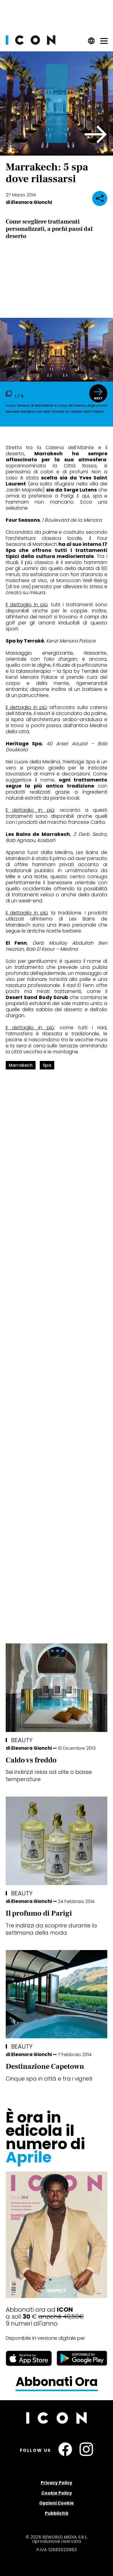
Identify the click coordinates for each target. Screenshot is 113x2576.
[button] (96, 134)
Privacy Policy (56, 2483)
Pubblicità (56, 2513)
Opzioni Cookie (56, 2503)
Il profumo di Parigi (39, 1913)
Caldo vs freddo (31, 1760)
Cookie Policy (56, 2493)
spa (47, 1065)
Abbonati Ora (57, 2382)
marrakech (21, 1065)
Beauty (22, 1740)
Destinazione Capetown (45, 2066)
